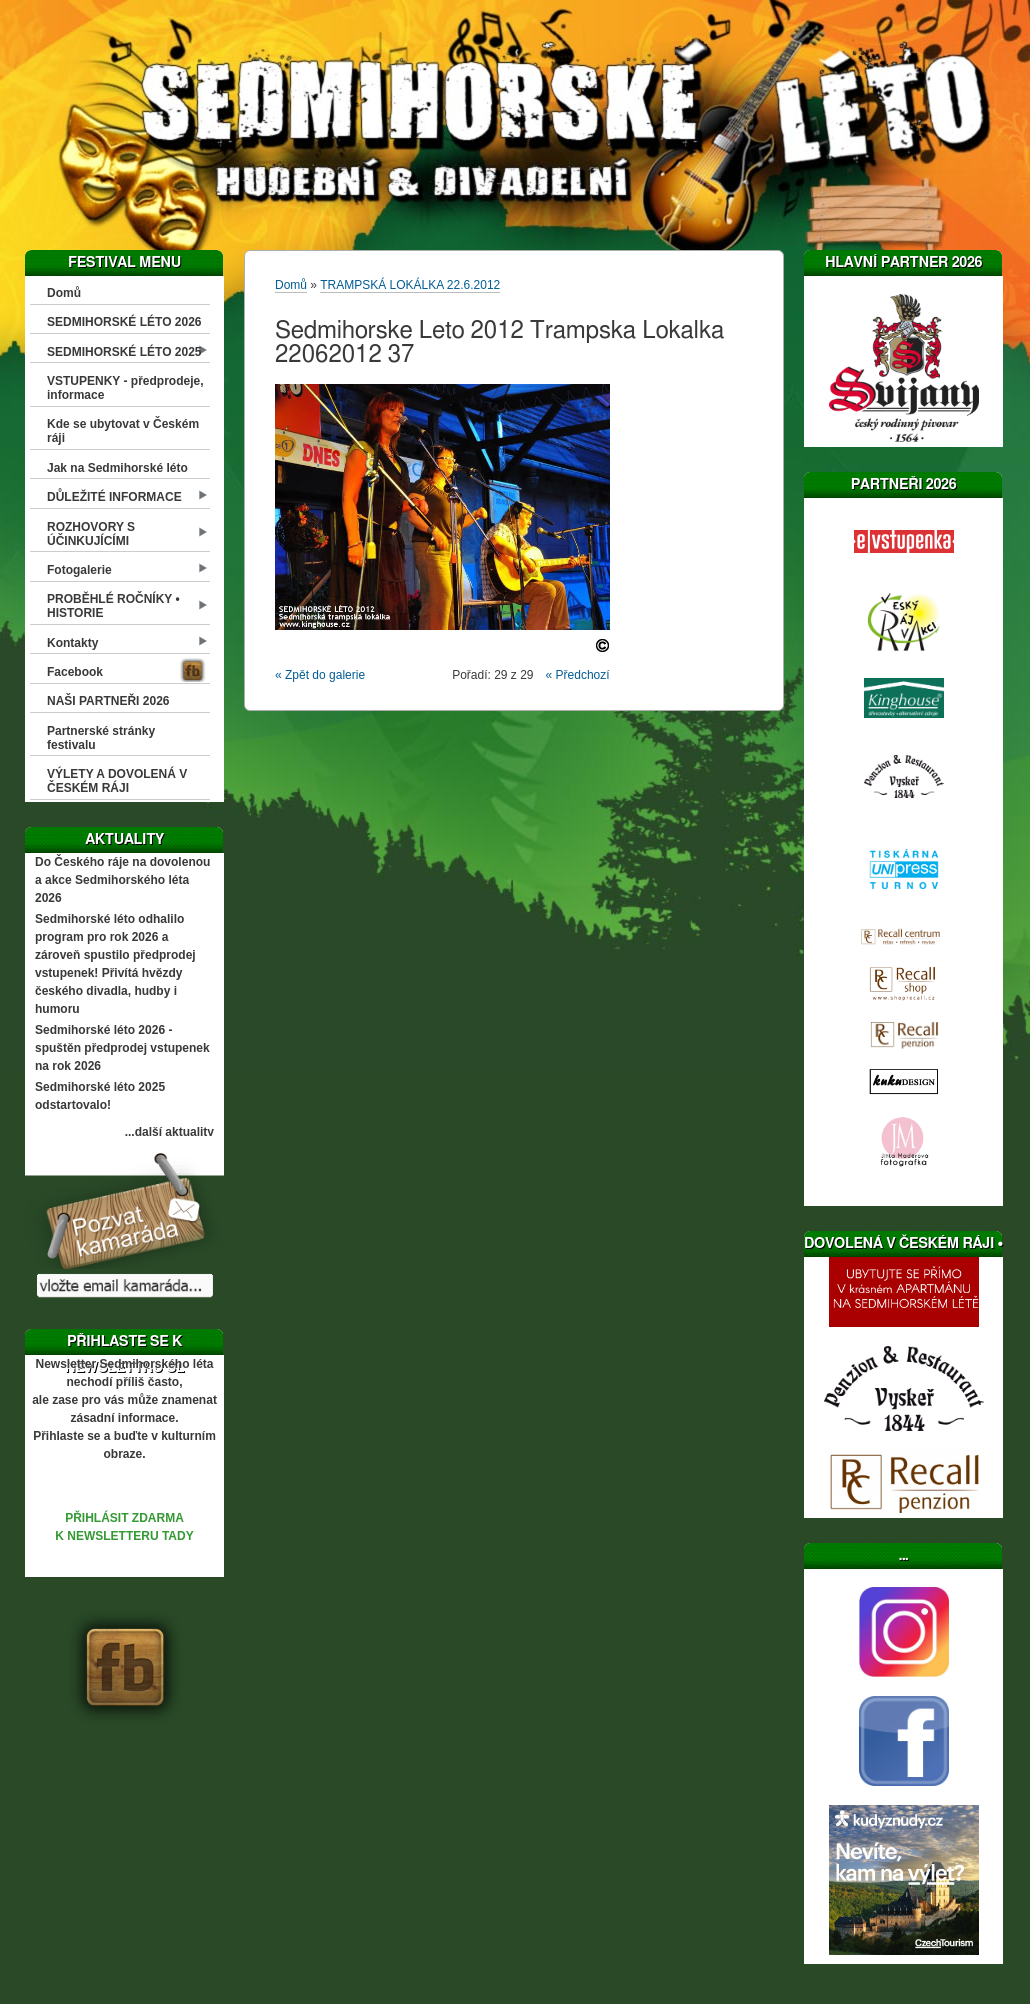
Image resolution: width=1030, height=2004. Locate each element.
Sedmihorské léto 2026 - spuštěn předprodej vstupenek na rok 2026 (122, 1048)
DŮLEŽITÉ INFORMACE (114, 497)
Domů (64, 293)
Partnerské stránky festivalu (101, 738)
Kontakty (72, 643)
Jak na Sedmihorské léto (117, 468)
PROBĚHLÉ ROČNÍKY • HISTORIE (113, 606)
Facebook (75, 672)
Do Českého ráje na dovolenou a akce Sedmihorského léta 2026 (122, 880)
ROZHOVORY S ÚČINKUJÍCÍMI (91, 534)
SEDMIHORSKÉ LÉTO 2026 (124, 322)
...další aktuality (169, 1132)
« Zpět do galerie (320, 675)
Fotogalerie (79, 570)
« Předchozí (578, 675)
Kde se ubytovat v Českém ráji (123, 431)
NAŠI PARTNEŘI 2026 (108, 701)
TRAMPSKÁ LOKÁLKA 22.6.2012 (410, 285)
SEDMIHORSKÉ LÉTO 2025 (124, 352)
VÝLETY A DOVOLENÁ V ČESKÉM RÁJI (117, 781)
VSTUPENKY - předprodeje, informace (125, 388)
